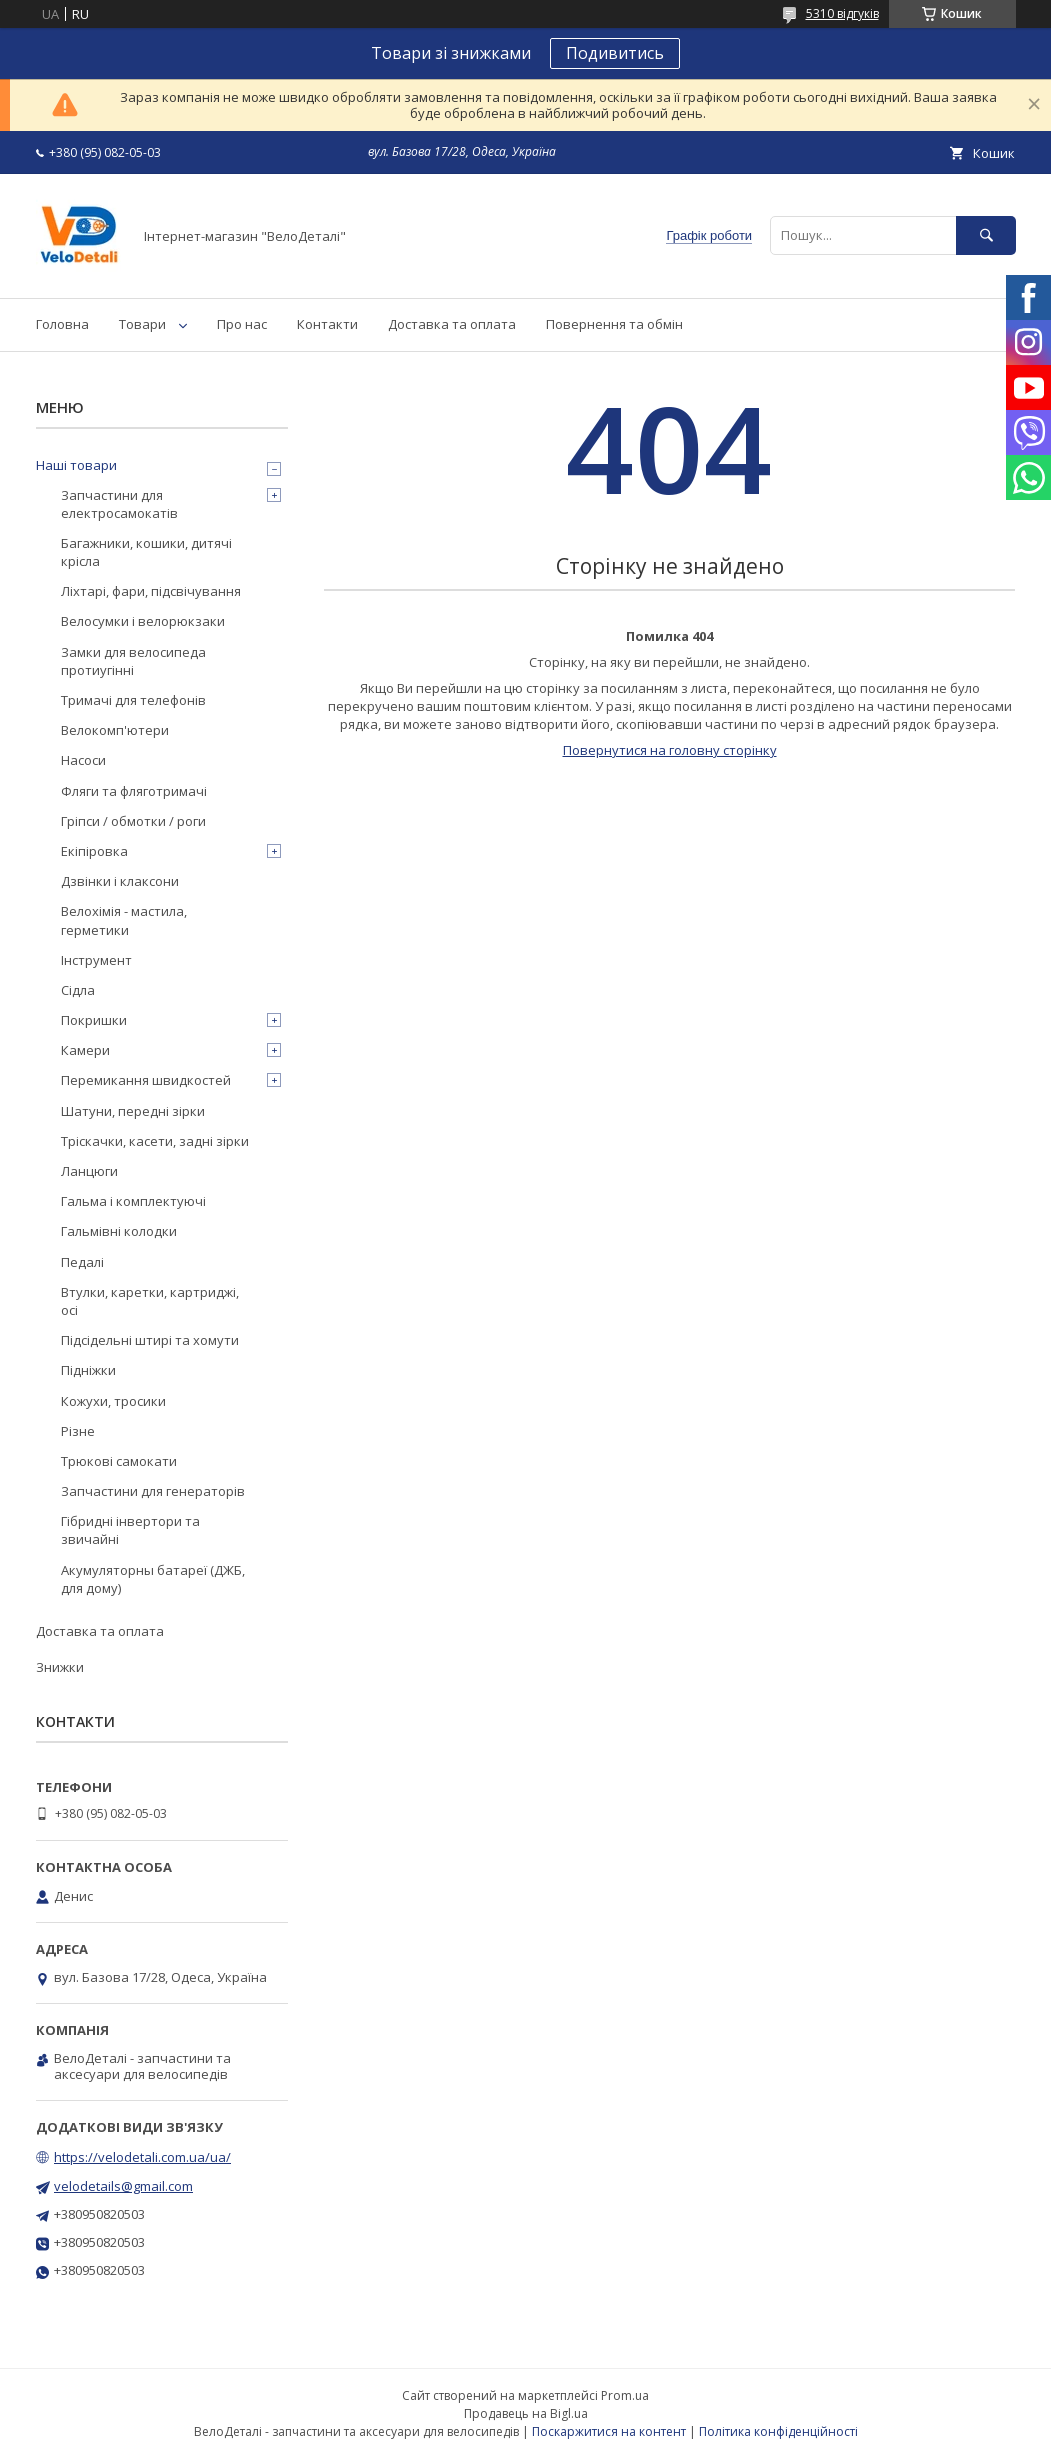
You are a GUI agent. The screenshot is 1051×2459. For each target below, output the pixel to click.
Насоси (83, 760)
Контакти (327, 324)
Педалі (82, 1262)
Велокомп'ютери (115, 730)
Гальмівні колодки (119, 1231)
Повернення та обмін (614, 324)
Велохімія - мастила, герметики (124, 920)
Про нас (242, 324)
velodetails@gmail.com (123, 2186)
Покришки (94, 1020)
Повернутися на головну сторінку (670, 750)
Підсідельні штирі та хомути (150, 1340)
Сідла (78, 990)
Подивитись (615, 53)
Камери (85, 1050)
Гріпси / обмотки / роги (133, 821)
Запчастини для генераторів (153, 1491)
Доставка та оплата (452, 324)
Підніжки (88, 1370)
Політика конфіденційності (778, 2431)
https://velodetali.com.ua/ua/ (142, 2157)
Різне (78, 1431)
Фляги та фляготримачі (134, 791)
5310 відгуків (842, 13)
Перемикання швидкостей (146, 1080)
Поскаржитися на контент (609, 2431)
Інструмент (96, 960)
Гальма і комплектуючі (133, 1201)
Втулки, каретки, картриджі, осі (150, 1301)
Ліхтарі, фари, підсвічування (151, 591)
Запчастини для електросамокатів (119, 504)
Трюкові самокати (119, 1461)
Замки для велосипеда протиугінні (133, 661)
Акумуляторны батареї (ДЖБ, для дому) (153, 1579)
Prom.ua (625, 2395)
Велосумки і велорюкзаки (143, 621)
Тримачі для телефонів (133, 700)
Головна (62, 324)
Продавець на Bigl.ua (526, 2413)
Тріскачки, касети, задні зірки (155, 1141)
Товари (142, 324)
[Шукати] (986, 235)
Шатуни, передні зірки (133, 1111)
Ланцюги (89, 1171)
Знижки (60, 1667)
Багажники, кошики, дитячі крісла (146, 552)
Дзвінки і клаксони (120, 881)
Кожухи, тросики (113, 1401)
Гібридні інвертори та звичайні (130, 1530)
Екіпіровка (94, 851)
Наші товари (76, 465)
